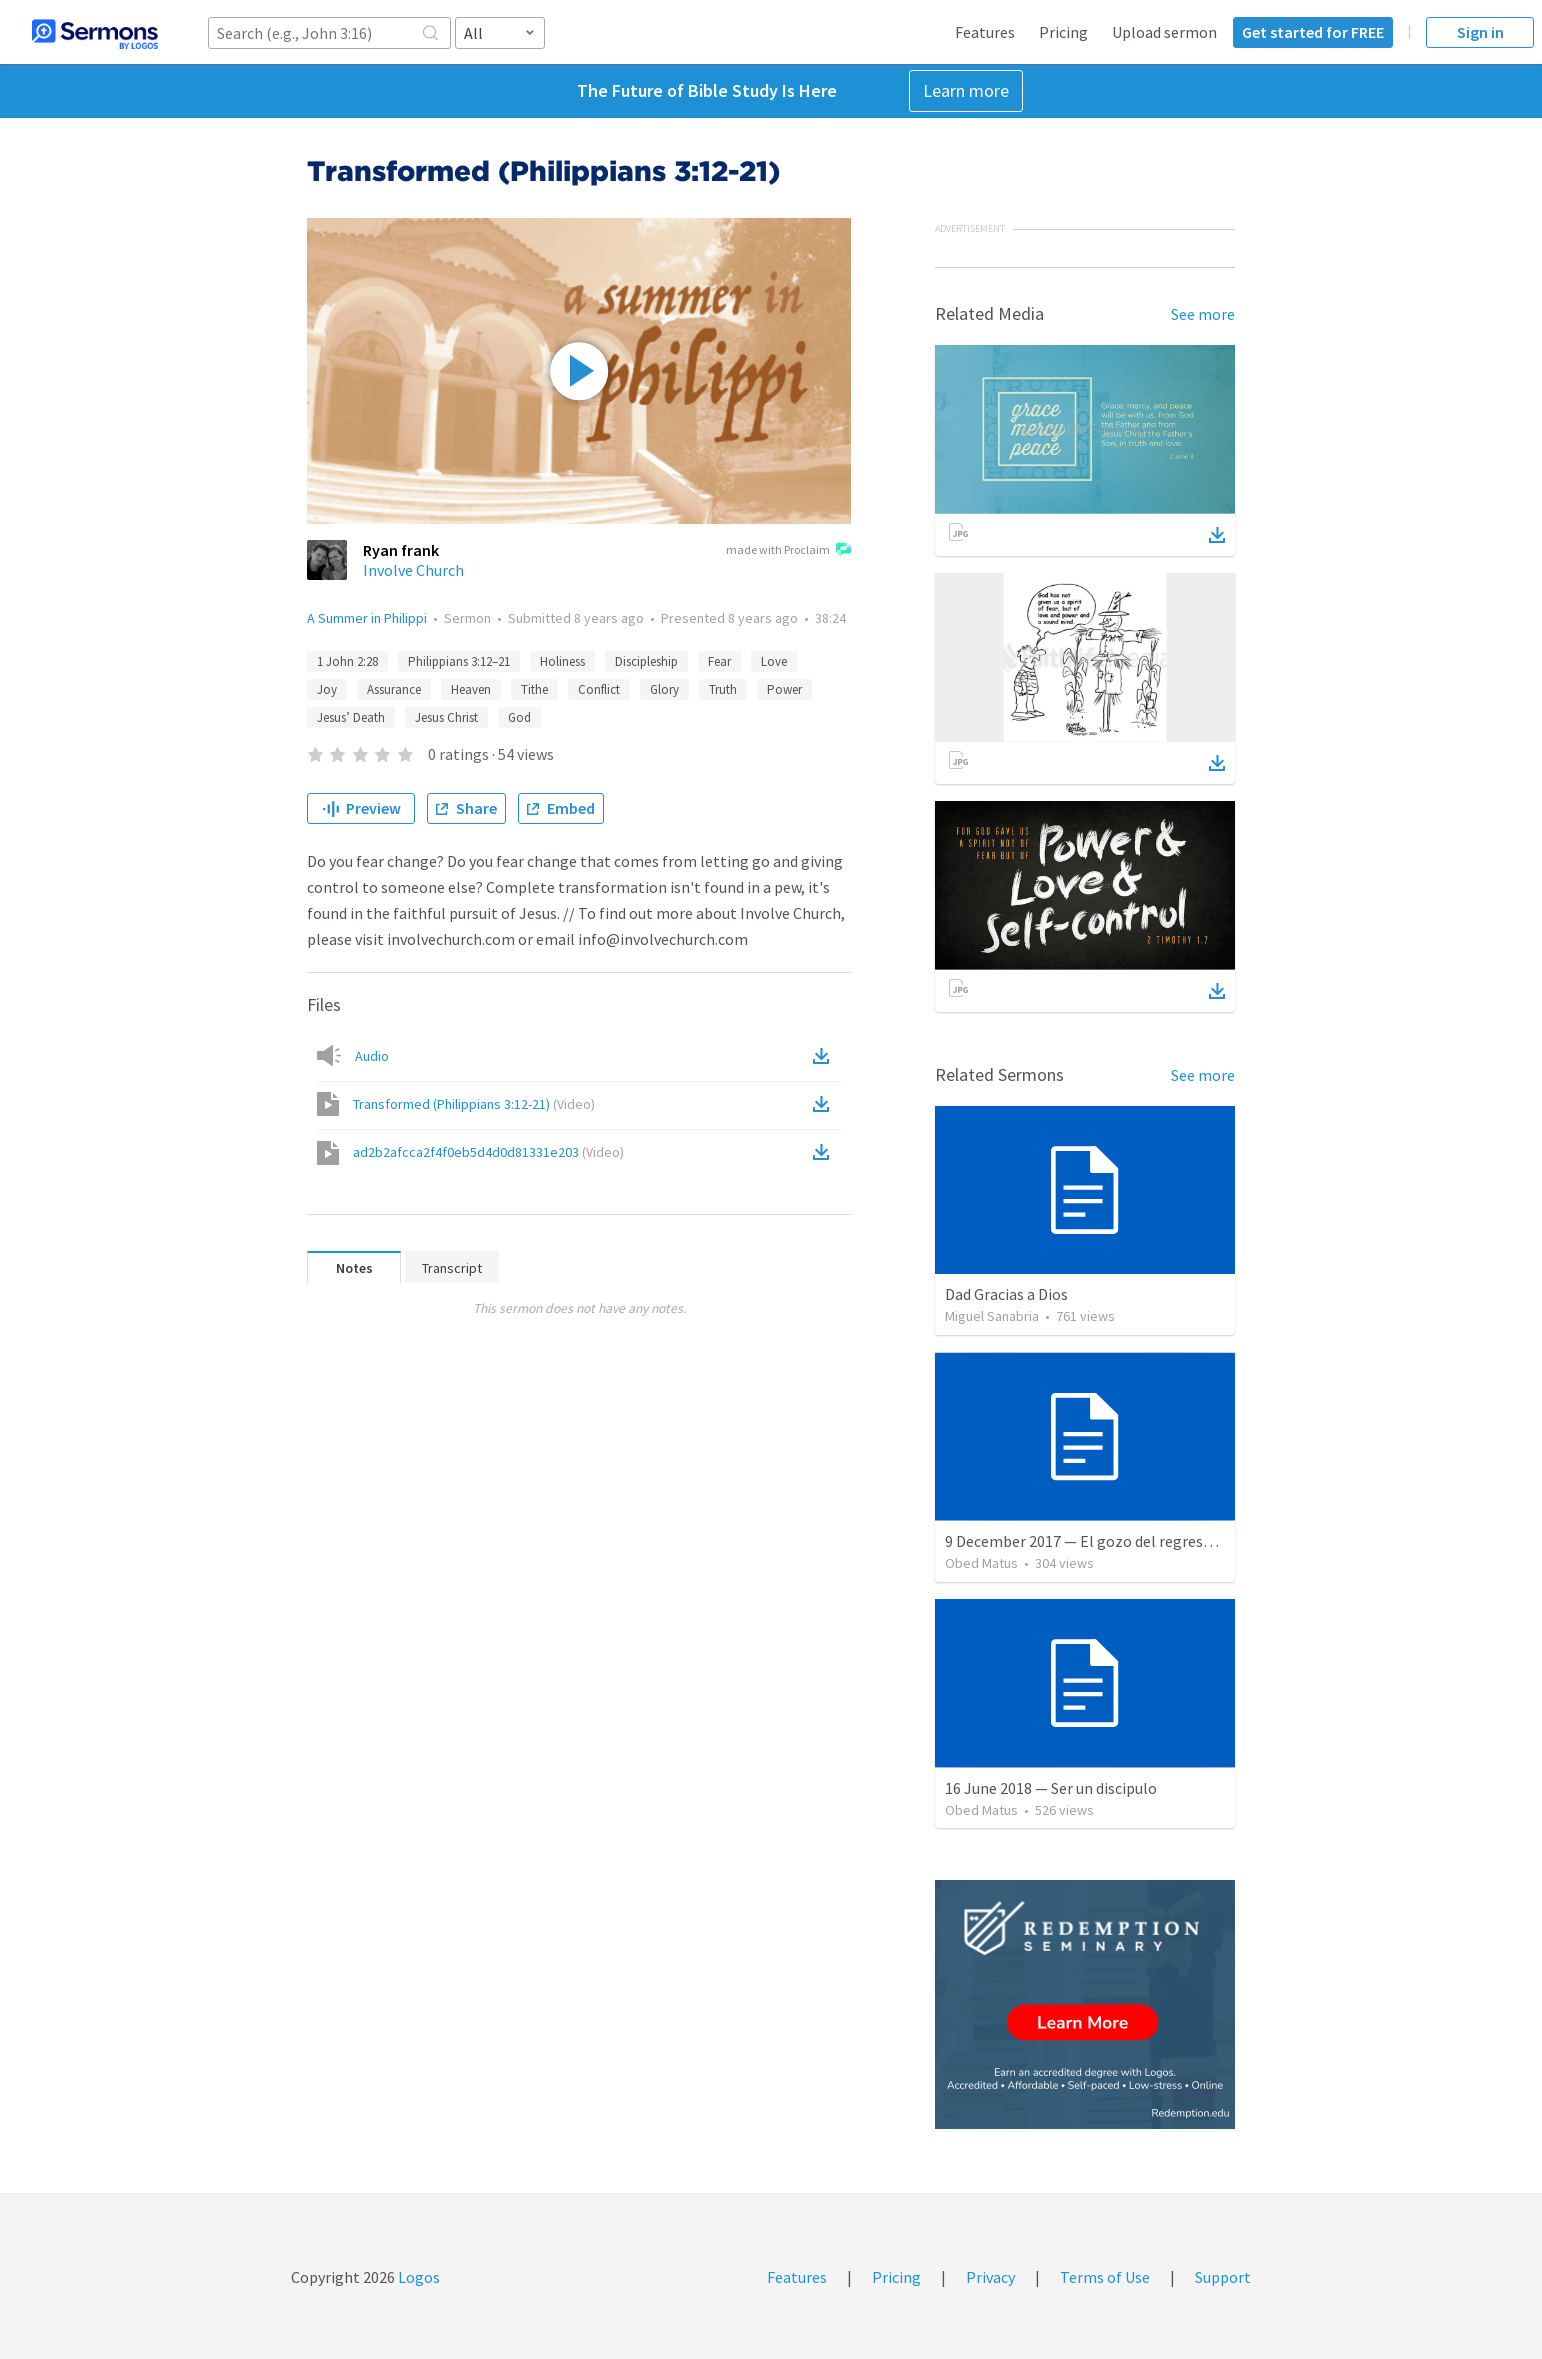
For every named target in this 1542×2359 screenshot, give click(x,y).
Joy (327, 689)
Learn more (966, 90)
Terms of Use (1105, 2277)
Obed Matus (981, 1563)
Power (784, 689)
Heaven (471, 689)
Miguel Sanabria (992, 1316)
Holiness (562, 661)
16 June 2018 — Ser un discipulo (1051, 1788)
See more (1203, 314)
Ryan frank (401, 550)
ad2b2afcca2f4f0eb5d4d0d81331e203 (488, 1152)
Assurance (394, 689)
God (519, 717)
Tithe (534, 689)
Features (985, 32)
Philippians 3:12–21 (459, 661)
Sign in (1480, 32)
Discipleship (646, 661)
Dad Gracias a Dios (1006, 1294)
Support (1223, 2277)
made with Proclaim (788, 551)
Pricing (1063, 32)
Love (774, 661)
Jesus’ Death (351, 717)
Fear (719, 661)
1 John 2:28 (347, 661)
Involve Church (413, 570)
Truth (723, 689)
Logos (417, 2277)
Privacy (990, 2277)
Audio (372, 1056)
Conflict (599, 689)
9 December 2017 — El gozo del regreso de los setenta (1128, 1541)
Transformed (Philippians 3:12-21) (474, 1104)
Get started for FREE (1313, 32)
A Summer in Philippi (367, 618)
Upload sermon (1164, 32)
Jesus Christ (446, 717)
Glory (664, 689)
